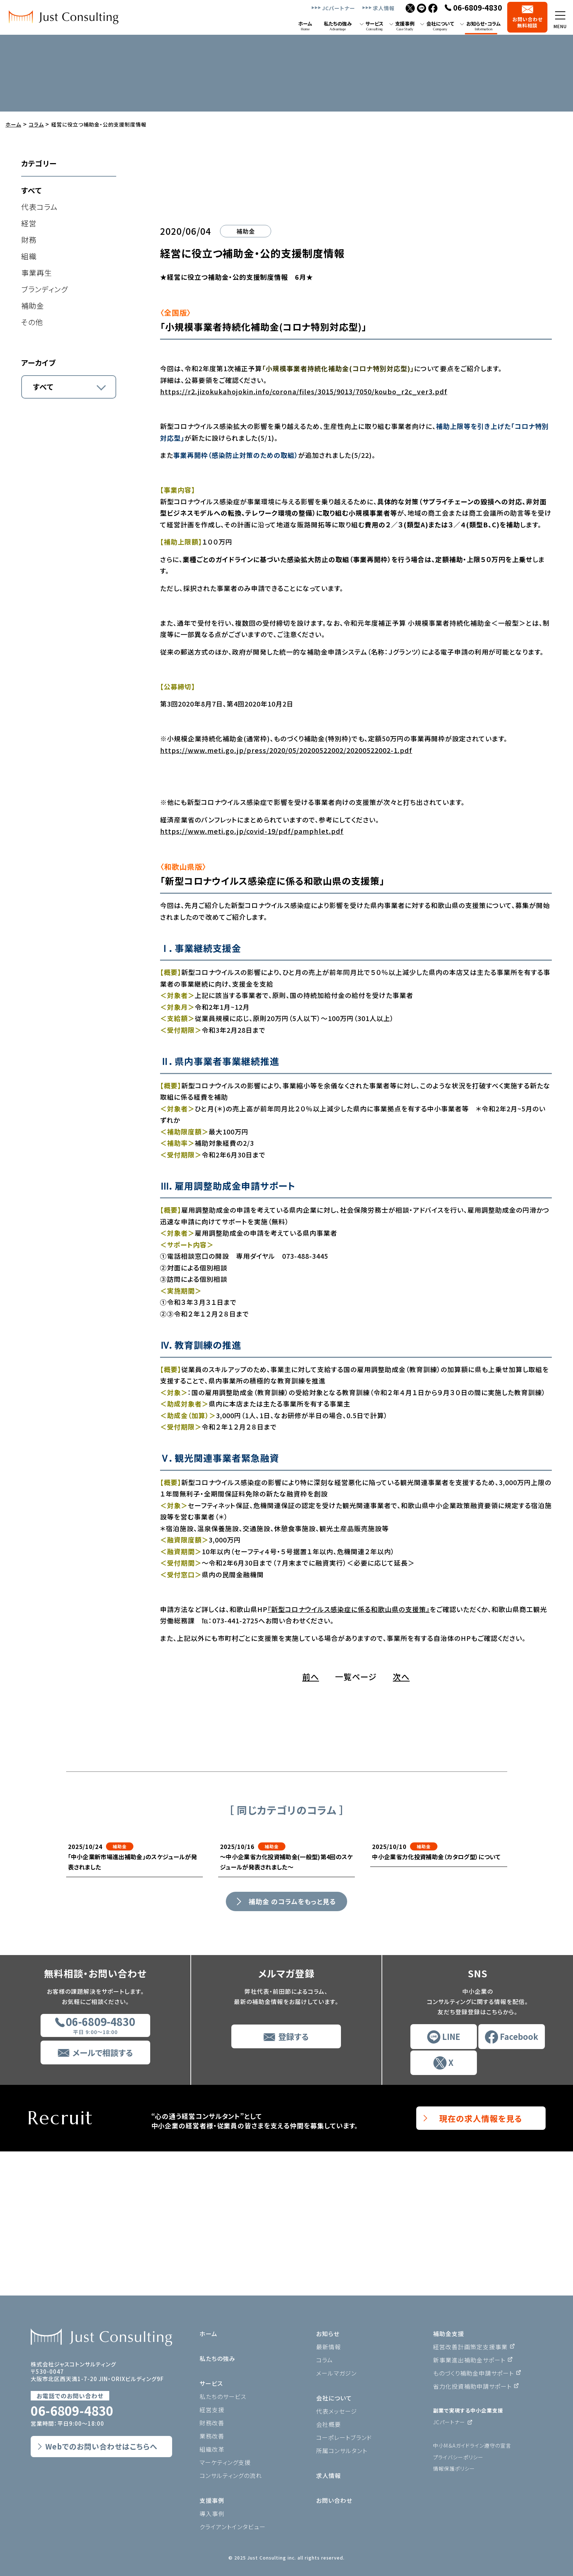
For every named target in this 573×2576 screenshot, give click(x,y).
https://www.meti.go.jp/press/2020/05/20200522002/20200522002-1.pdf (286, 894)
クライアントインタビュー (233, 2526)
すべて (31, 190)
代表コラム (39, 207)
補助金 (32, 305)
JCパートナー (338, 8)
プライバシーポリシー (458, 2457)
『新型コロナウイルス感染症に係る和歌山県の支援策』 (348, 1753)
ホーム (208, 2333)
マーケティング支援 (225, 2462)
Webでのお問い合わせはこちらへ (101, 2446)
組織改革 (212, 2449)
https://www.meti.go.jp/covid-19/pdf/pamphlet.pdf (252, 975)
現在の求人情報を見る (480, 2262)
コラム (324, 2359)
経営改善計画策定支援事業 (470, 2346)
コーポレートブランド (344, 2437)
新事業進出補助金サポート (469, 2359)
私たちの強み (217, 2358)
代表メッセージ (336, 2411)
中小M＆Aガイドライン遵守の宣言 (472, 2445)
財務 (29, 239)
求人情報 (384, 8)
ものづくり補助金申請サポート (473, 2373)
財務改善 (212, 2422)
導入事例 (212, 2513)
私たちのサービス (223, 2396)
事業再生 (36, 272)
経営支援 (212, 2409)
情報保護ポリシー (454, 2468)
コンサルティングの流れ (231, 2475)
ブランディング (44, 289)
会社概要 (328, 2424)
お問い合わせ (334, 2500)
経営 (29, 223)
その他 (32, 322)
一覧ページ (356, 1821)
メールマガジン (336, 2373)
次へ (401, 1821)
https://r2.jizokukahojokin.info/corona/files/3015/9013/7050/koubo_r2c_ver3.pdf (303, 536)
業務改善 (212, 2436)
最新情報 (328, 2346)
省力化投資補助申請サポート (472, 2386)
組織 (29, 256)
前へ (310, 1821)
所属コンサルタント (341, 2450)
